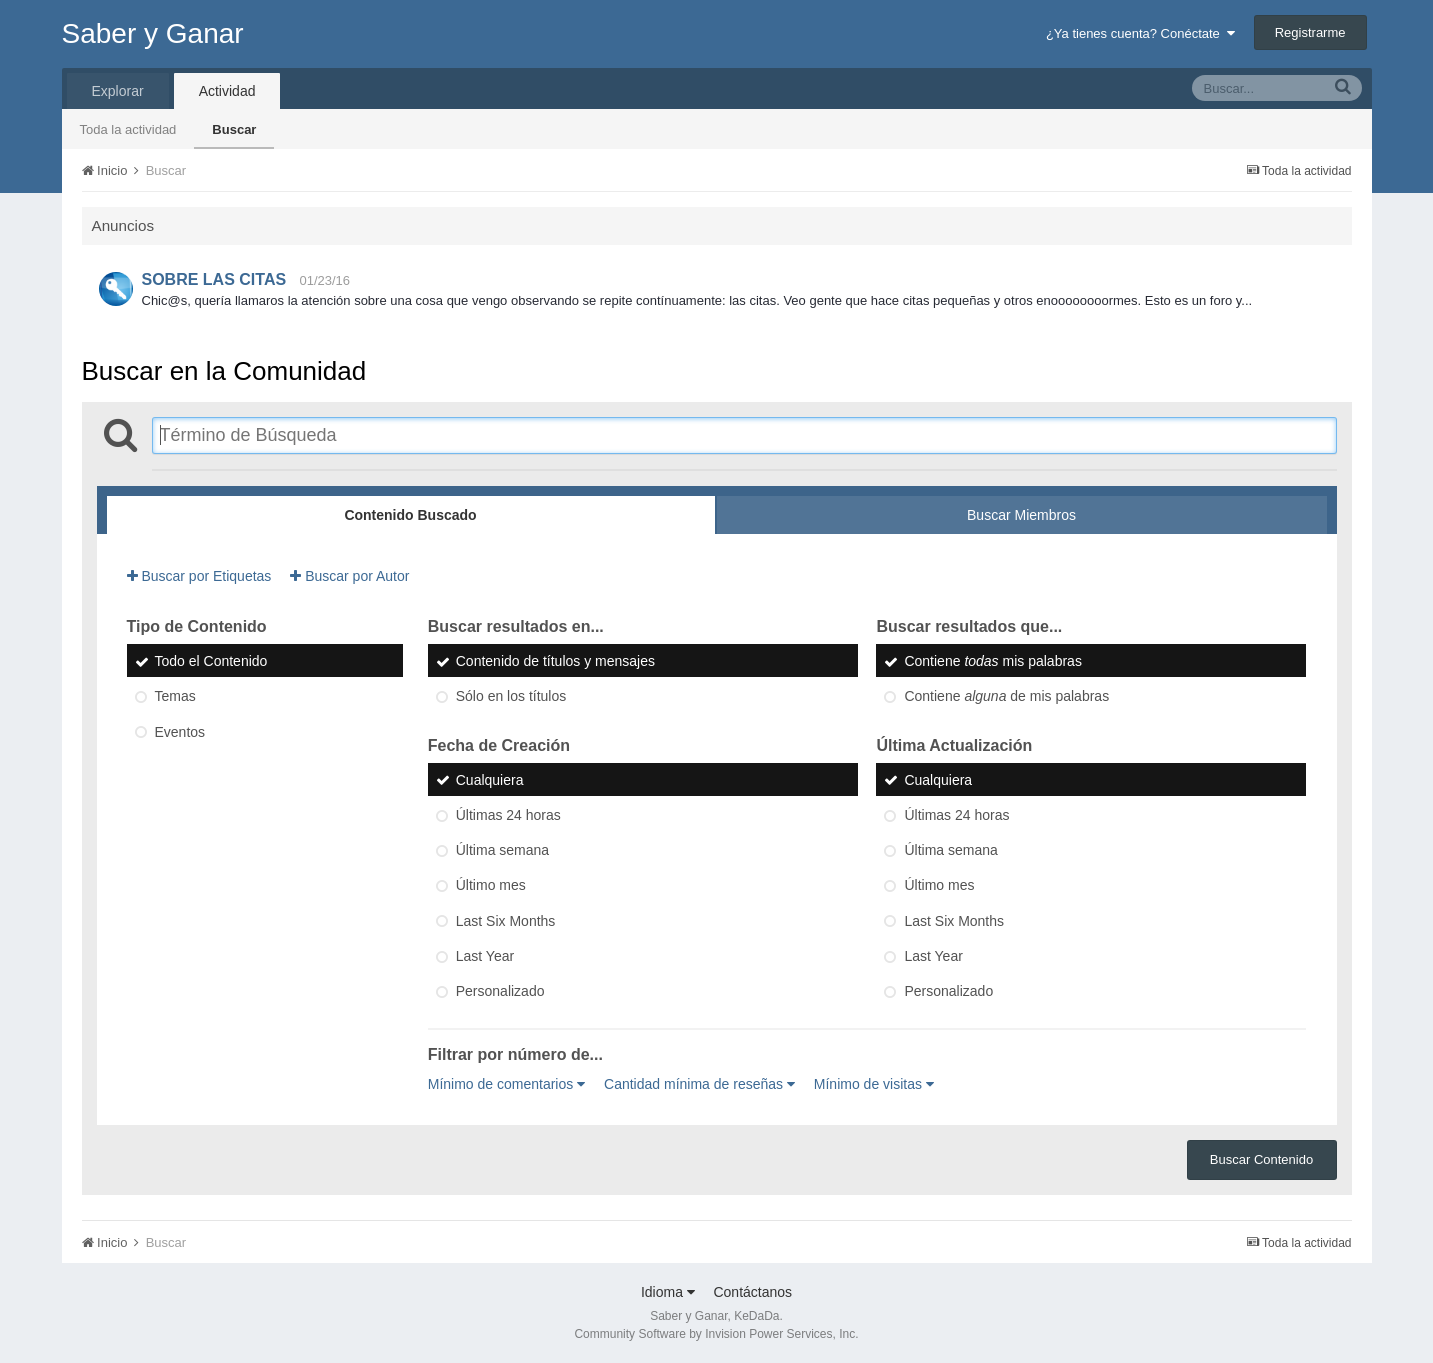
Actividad (227, 91)
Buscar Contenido (1261, 1159)
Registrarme (1310, 32)
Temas (175, 697)
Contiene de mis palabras (1006, 697)
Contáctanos (752, 1292)
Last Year (485, 956)
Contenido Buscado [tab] (410, 515)
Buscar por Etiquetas (199, 576)
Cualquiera (490, 780)
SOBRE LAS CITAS (214, 279)
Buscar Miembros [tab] (1021, 515)
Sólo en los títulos (511, 697)
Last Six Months (506, 921)
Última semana (502, 850)
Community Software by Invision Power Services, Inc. (716, 1334)
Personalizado (500, 992)
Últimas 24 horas (508, 815)
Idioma (668, 1292)
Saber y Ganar (153, 33)
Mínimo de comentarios (506, 1084)
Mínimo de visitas (874, 1084)
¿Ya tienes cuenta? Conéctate (1140, 33)
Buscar (234, 129)
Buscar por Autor (349, 576)
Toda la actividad (128, 129)
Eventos (180, 732)
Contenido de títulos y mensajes (555, 661)
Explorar (118, 91)
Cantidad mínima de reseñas (699, 1084)
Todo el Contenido (211, 661)
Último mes (491, 886)
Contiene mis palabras (992, 661)
